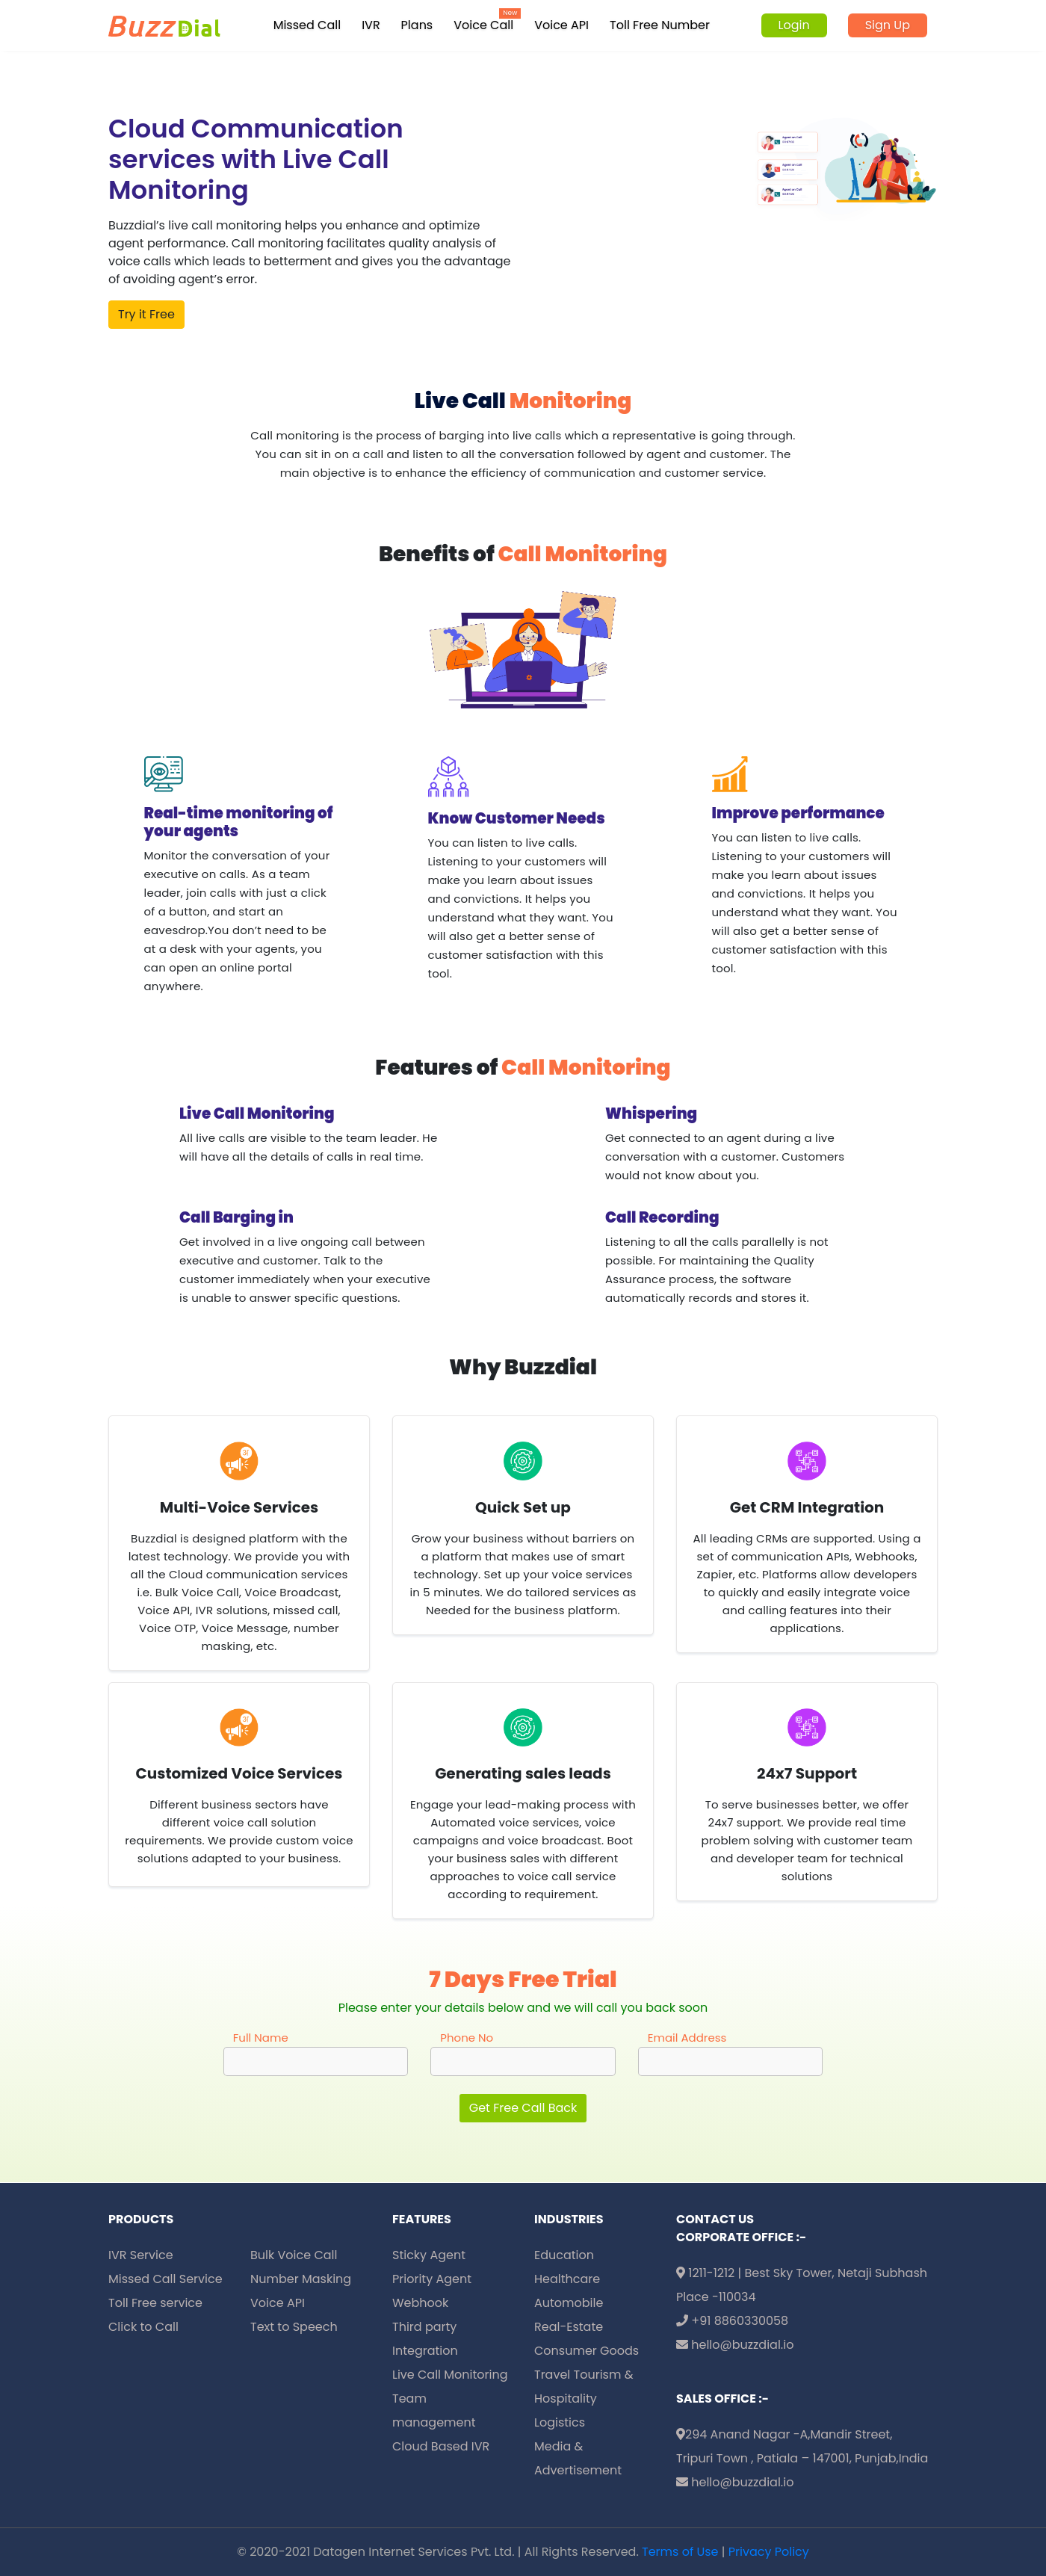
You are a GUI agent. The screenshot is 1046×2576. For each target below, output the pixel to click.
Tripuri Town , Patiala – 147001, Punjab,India (802, 2458)
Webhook (420, 2302)
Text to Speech (294, 2326)
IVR (371, 25)
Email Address (687, 2037)
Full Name (260, 2037)
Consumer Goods (586, 2350)
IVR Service (140, 2255)
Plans (417, 25)
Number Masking (300, 2279)
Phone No (466, 2037)
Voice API (561, 25)
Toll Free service (155, 2302)
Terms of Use (680, 2551)
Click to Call (143, 2326)
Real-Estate (568, 2326)
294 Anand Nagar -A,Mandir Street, (784, 2434)
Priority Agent (431, 2279)
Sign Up (887, 25)
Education (564, 2255)
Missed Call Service (165, 2279)
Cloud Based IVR (440, 2446)
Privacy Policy (768, 2551)
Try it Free (146, 314)
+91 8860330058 (732, 2320)
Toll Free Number (660, 25)
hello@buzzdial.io (734, 2344)
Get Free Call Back (523, 2107)
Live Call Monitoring (450, 2374)
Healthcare (567, 2279)
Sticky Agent (428, 2255)
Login (794, 25)
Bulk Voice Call (293, 2255)
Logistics (559, 2422)
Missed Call (307, 25)
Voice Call (483, 25)
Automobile (568, 2302)
